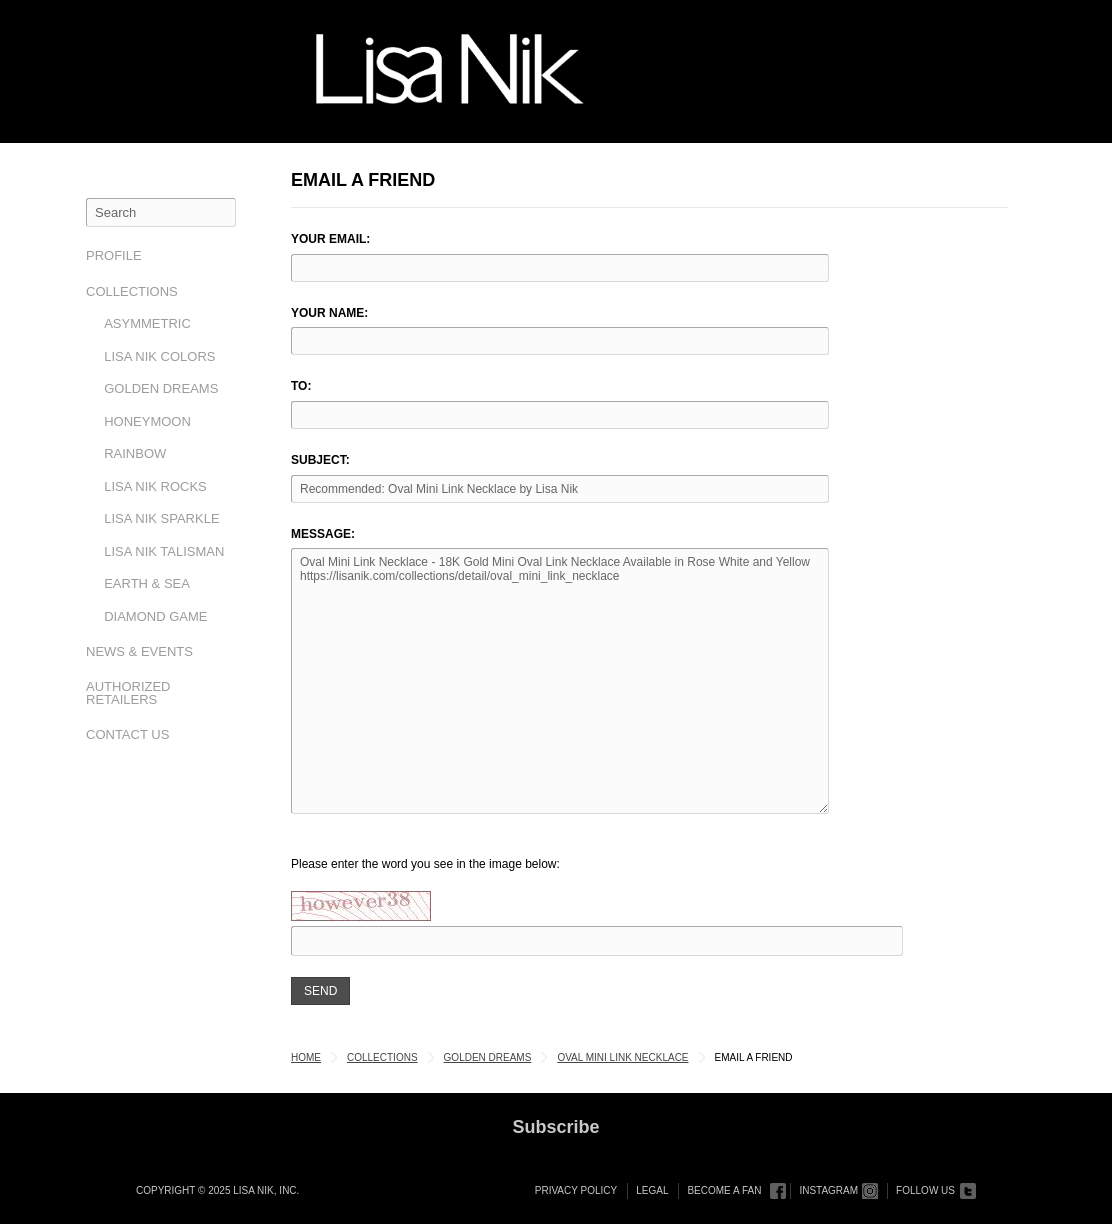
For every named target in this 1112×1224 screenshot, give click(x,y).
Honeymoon (147, 421)
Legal (652, 1190)
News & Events (139, 651)
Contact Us (127, 734)
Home (306, 1057)
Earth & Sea (147, 583)
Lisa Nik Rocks (155, 486)
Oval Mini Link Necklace (622, 1057)
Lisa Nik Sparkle (161, 518)
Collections (132, 291)
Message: (323, 534)
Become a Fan (724, 1190)
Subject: (320, 460)
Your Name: (329, 313)
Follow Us (925, 1190)
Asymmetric (147, 323)
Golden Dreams (161, 388)
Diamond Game (155, 616)
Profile (114, 255)
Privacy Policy (576, 1190)
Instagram (828, 1190)
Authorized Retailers (128, 693)
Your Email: (330, 239)
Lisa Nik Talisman (164, 551)
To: (301, 386)
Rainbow (135, 453)
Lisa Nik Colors (159, 356)
